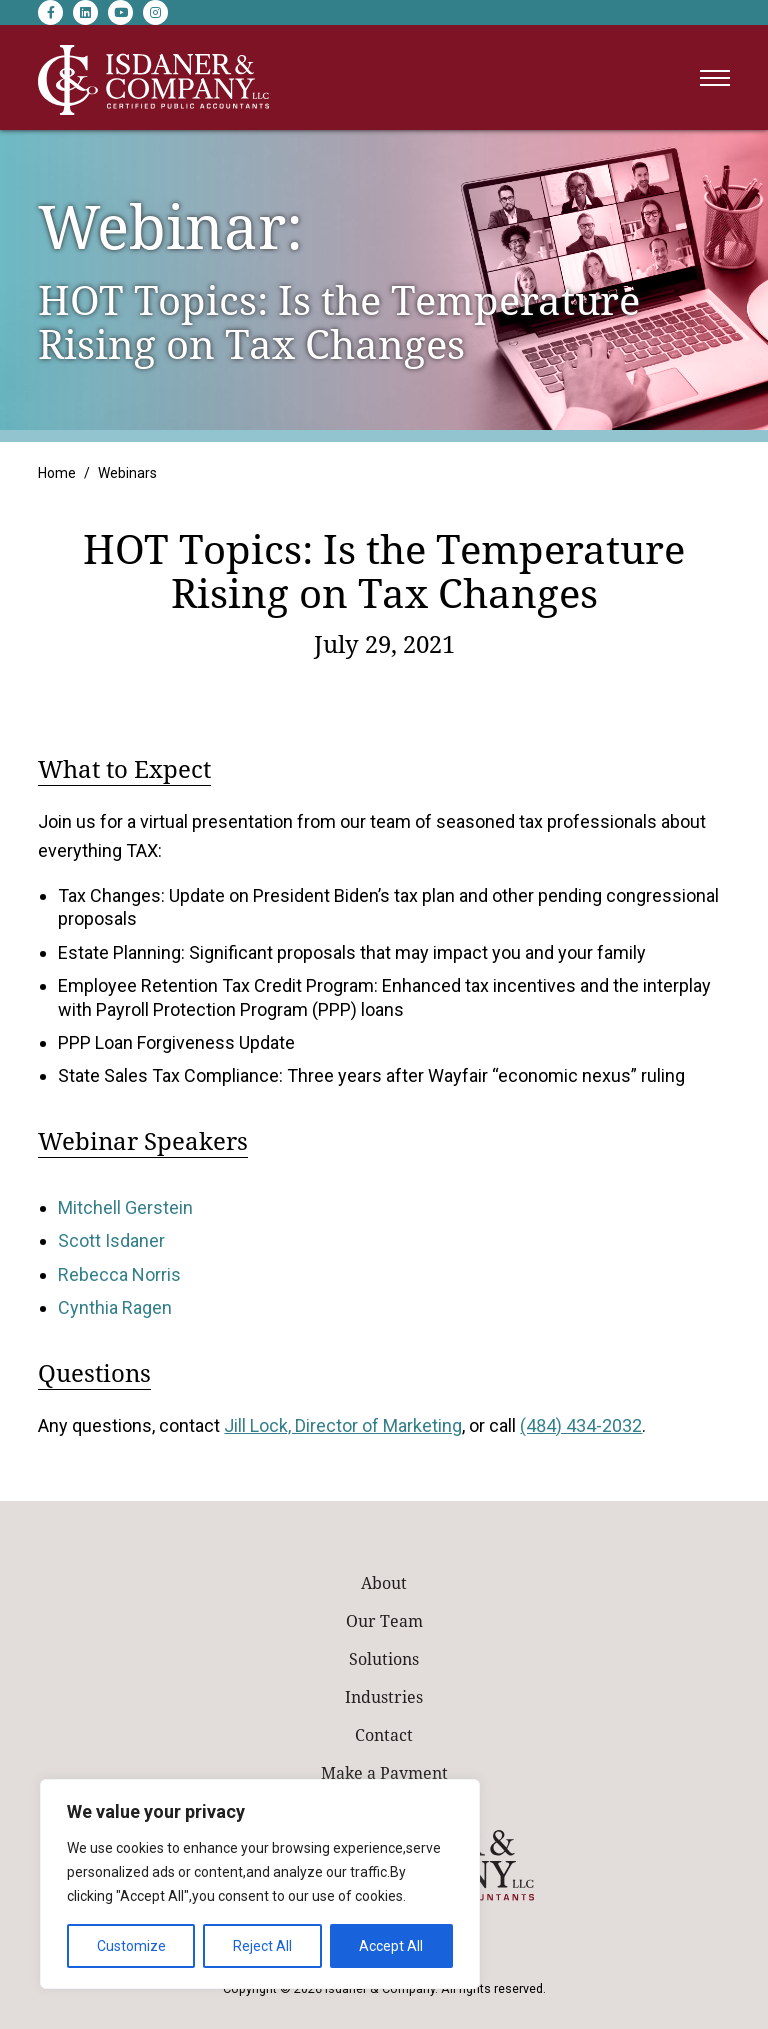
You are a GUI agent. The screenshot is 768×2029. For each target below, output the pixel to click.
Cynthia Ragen (115, 1307)
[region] (260, 1884)
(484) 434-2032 (581, 1425)
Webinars (127, 473)
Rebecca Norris (119, 1274)
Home (57, 473)
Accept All (391, 1946)
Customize (131, 1946)
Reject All (262, 1946)
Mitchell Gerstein (125, 1207)
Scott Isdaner (111, 1240)
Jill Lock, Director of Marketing (343, 1425)
